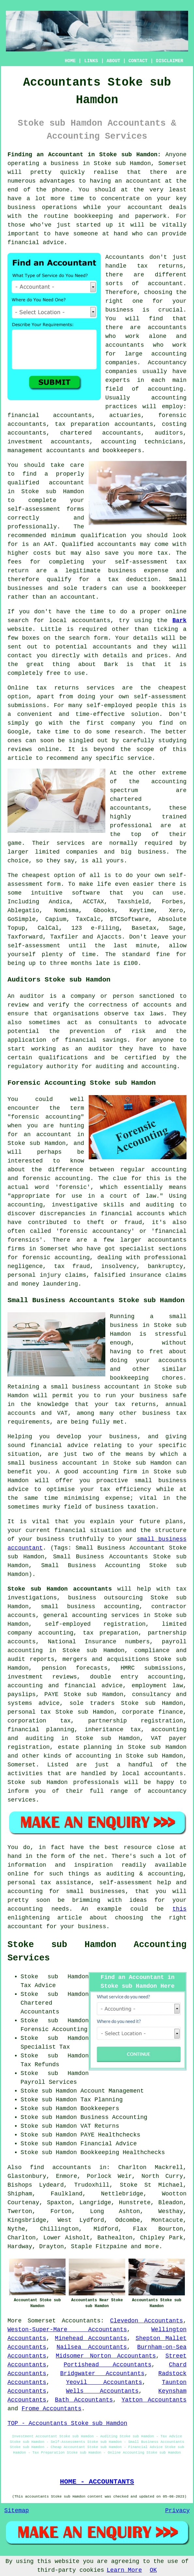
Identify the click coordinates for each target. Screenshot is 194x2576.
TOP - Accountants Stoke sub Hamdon (67, 2423)
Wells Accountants (102, 2391)
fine (163, 954)
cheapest (36, 875)
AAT (49, 544)
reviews (19, 749)
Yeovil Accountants (104, 2382)
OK (153, 2570)
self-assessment (33, 945)
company (123, 723)
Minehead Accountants (91, 2338)
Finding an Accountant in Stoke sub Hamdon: (84, 154)
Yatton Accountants (154, 2400)
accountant (143, 181)
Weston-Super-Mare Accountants (67, 2329)
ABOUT (113, 60)
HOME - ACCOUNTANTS (97, 2481)
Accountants (81, 2321)
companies (81, 852)
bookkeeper (169, 588)
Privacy (177, 2510)
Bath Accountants (84, 2400)
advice (53, 242)
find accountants (60, 2167)
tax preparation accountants (104, 424)
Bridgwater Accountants (102, 2373)
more (152, 2246)
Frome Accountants (52, 2408)
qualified (23, 483)
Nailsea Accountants (92, 2347)
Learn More (124, 2570)
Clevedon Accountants (146, 2321)
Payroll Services (49, 2082)
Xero (176, 910)
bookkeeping (93, 216)
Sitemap (16, 2510)
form (101, 638)
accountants (167, 327)
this (179, 1909)
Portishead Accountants (107, 2364)
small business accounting (90, 1606)
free (53, 673)
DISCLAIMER (169, 60)
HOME (70, 60)
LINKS (91, 60)
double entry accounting (136, 1677)
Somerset (42, 2321)
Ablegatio (23, 910)
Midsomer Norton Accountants (106, 2356)
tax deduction (133, 579)
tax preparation (110, 1633)
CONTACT (138, 60)
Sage (176, 928)
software (86, 893)
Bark (179, 620)
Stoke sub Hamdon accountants (59, 1589)
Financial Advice (109, 2143)
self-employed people (121, 705)
